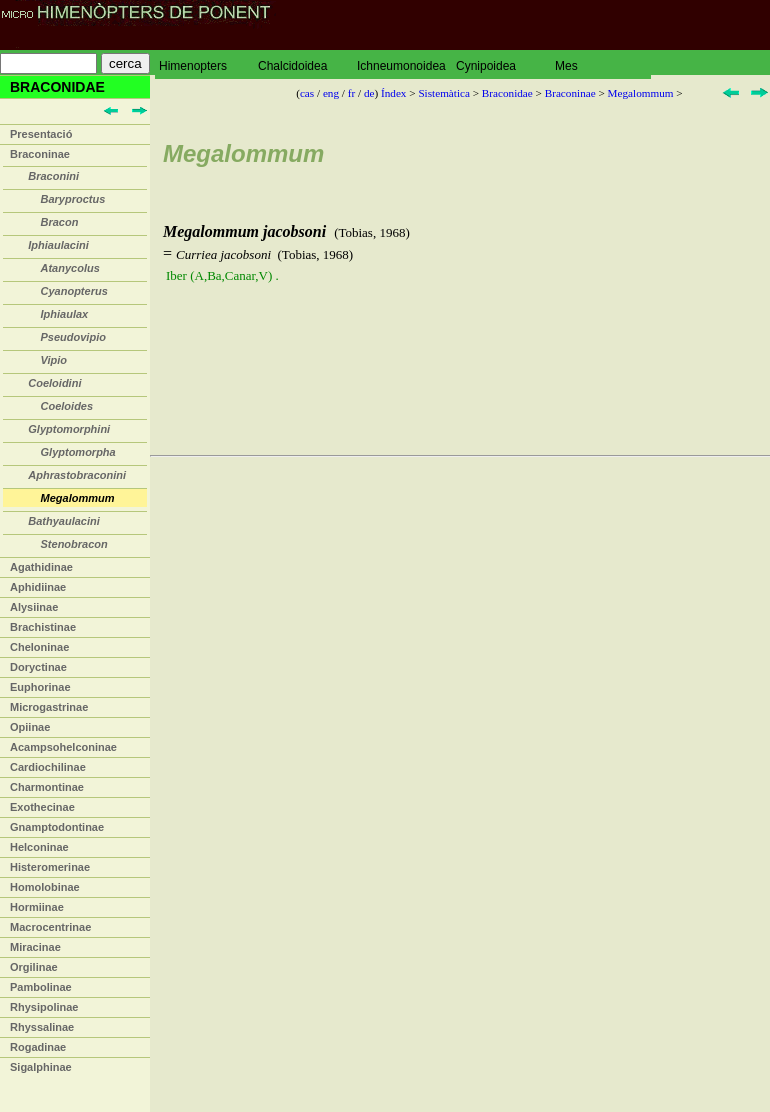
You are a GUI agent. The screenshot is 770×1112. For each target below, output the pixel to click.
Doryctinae (38, 667)
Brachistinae (43, 627)
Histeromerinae (50, 867)
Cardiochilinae (48, 767)
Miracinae (35, 947)
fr (351, 93)
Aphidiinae (38, 587)
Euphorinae (40, 687)
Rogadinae (38, 1047)
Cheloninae (39, 647)
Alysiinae (34, 607)
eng (331, 93)
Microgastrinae (49, 707)
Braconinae (40, 154)
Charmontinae (47, 787)
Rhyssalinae (42, 1027)
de (369, 93)
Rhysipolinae (44, 1007)
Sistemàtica (444, 93)
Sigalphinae (41, 1067)
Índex (393, 93)
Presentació (41, 134)
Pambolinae (41, 987)
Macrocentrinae (50, 927)
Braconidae (507, 93)
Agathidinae (41, 567)
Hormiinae (37, 907)
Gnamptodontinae (57, 827)
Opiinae (30, 727)
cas (307, 93)
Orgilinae (34, 967)
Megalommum (641, 93)
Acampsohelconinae (63, 747)
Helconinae (39, 847)
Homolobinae (45, 887)
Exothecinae (42, 807)
